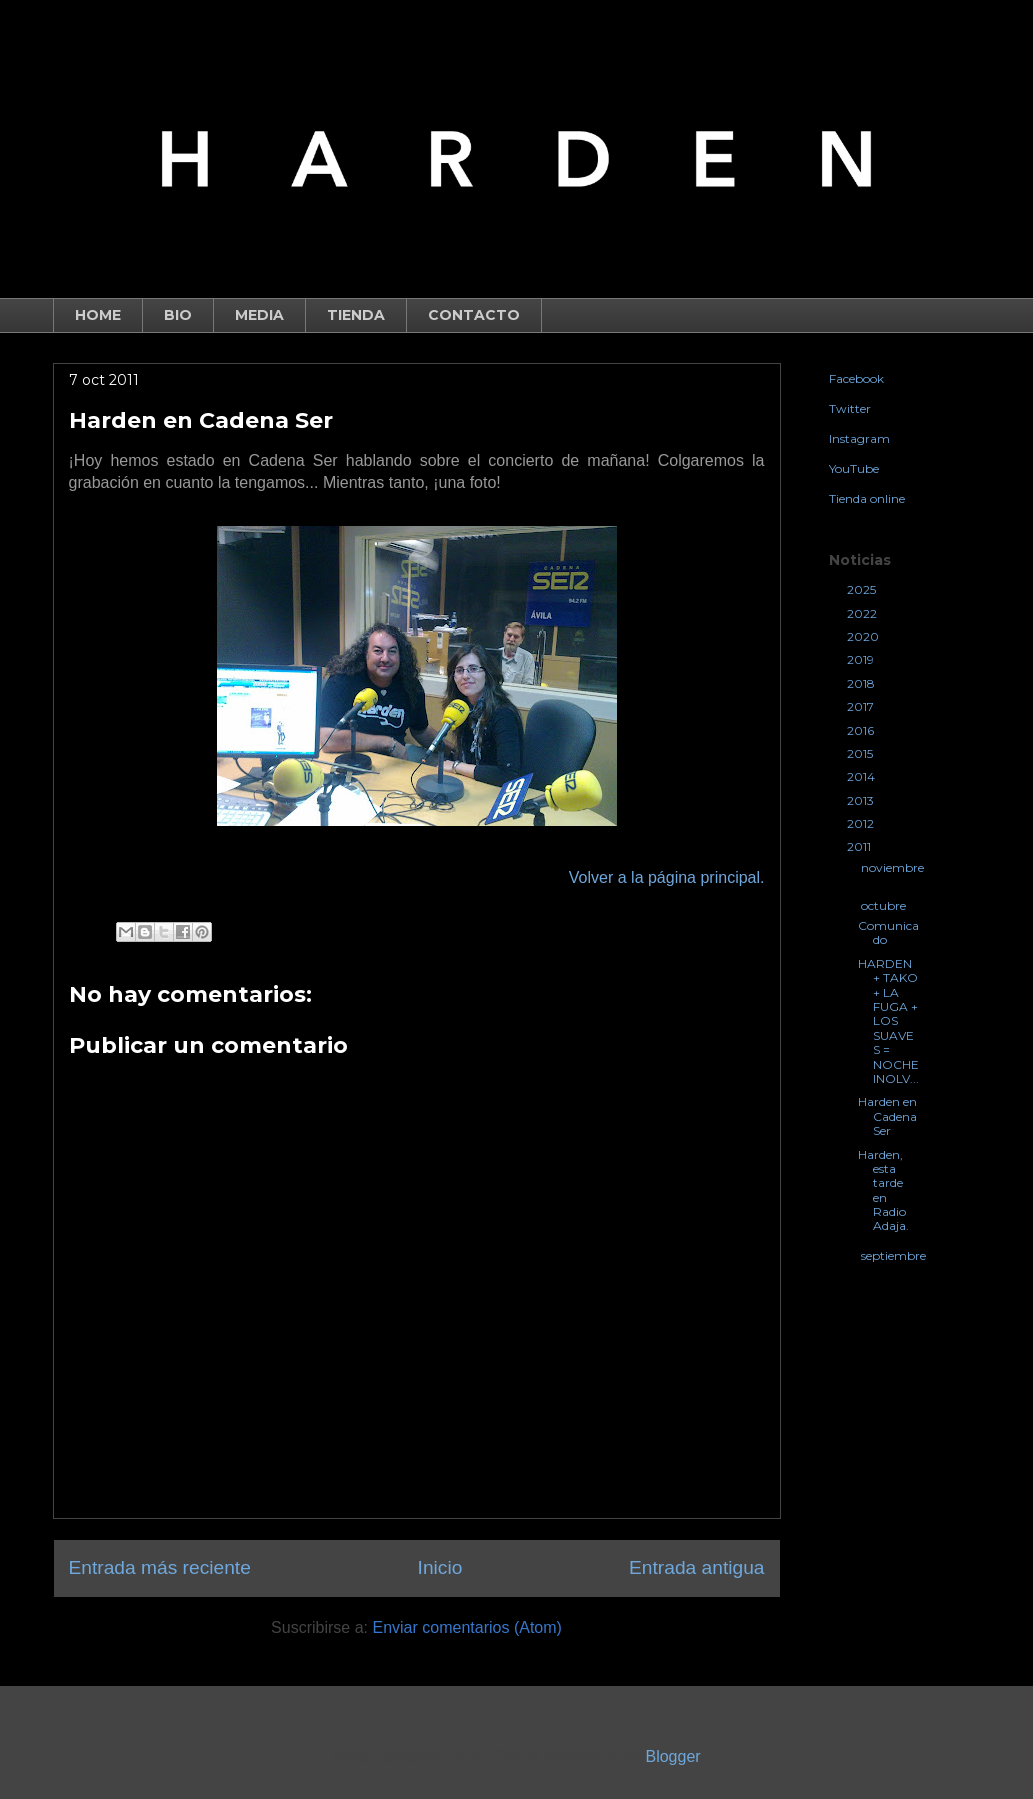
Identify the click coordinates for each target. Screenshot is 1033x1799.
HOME (98, 315)
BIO (178, 315)
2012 (862, 823)
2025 (863, 589)
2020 (864, 636)
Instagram (859, 438)
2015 (861, 753)
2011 (860, 846)
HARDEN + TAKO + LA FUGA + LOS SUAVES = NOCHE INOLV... (888, 1021)
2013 (862, 800)
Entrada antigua (696, 1567)
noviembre (892, 867)
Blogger (672, 1756)
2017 (862, 706)
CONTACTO (474, 315)
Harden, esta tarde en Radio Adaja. (883, 1190)
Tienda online (867, 498)
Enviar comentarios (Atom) (466, 1627)
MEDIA (259, 315)
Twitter (850, 408)
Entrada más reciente (160, 1567)
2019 (862, 659)
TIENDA (356, 315)
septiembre (893, 1255)
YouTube (854, 468)
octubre (885, 905)
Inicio (440, 1567)
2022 (863, 613)
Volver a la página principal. (667, 877)
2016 (862, 730)
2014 (862, 776)
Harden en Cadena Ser (887, 1116)
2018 (862, 683)
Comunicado (888, 932)
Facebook (856, 378)
